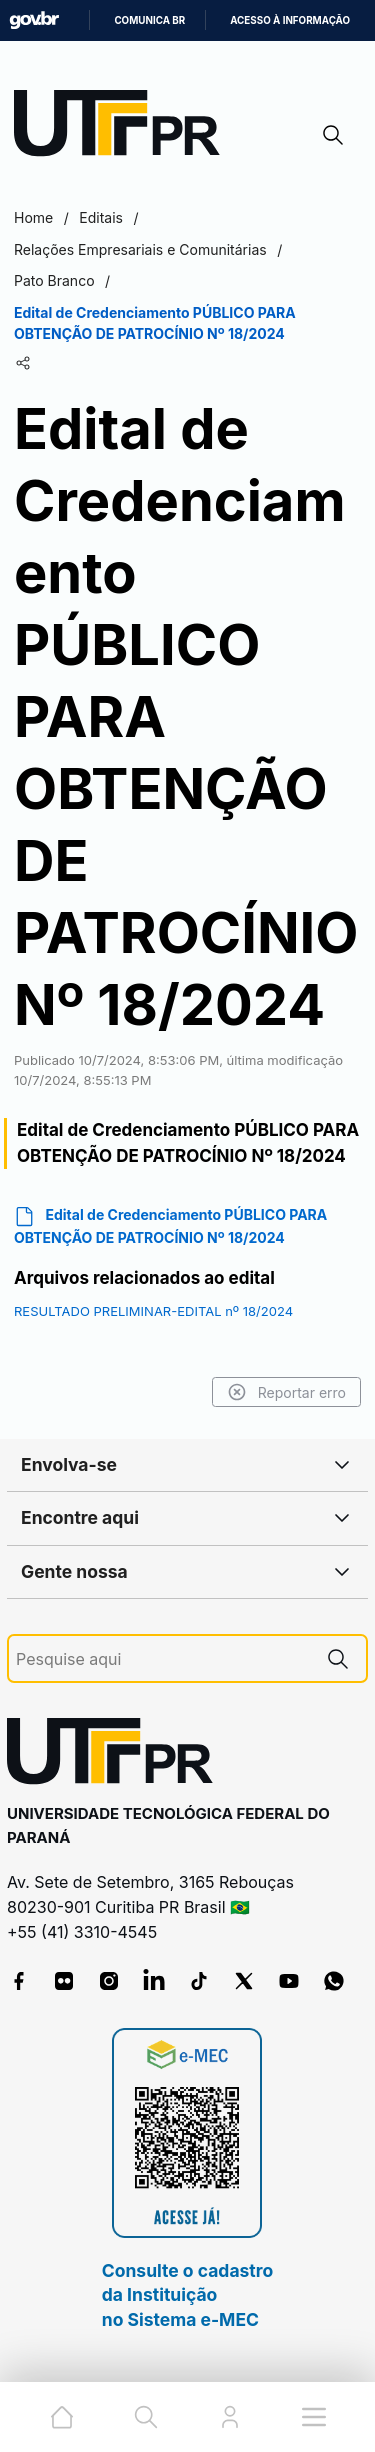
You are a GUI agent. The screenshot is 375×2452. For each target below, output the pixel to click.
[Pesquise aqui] (163, 1659)
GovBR (34, 20)
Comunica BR (149, 20)
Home (33, 217)
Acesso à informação (290, 20)
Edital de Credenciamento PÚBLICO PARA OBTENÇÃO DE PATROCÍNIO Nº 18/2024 (170, 1226)
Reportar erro (286, 1392)
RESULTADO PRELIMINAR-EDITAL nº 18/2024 (153, 1311)
